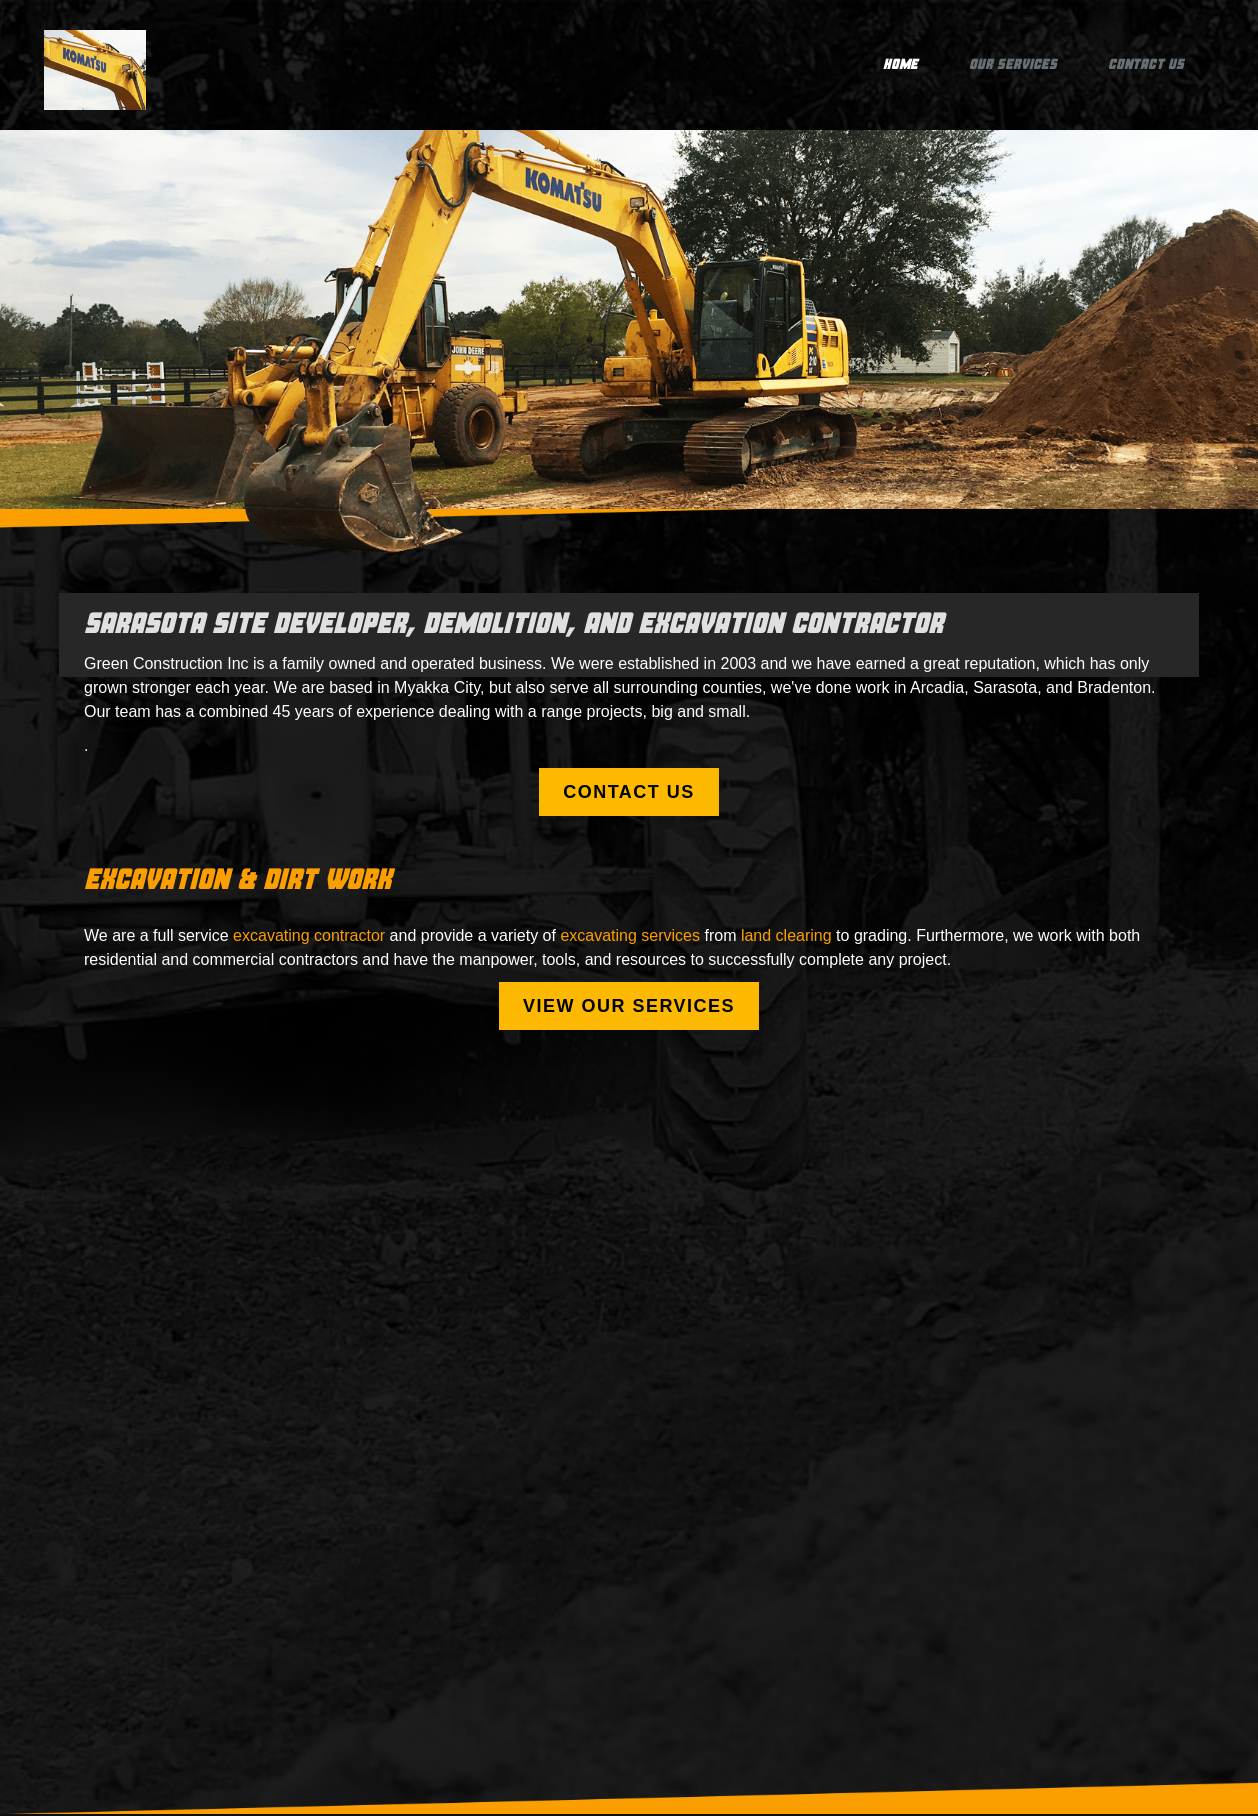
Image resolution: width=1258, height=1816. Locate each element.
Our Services (1013, 64)
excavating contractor (309, 935)
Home (900, 64)
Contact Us (1146, 64)
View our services (629, 1006)
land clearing (786, 935)
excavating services (630, 935)
